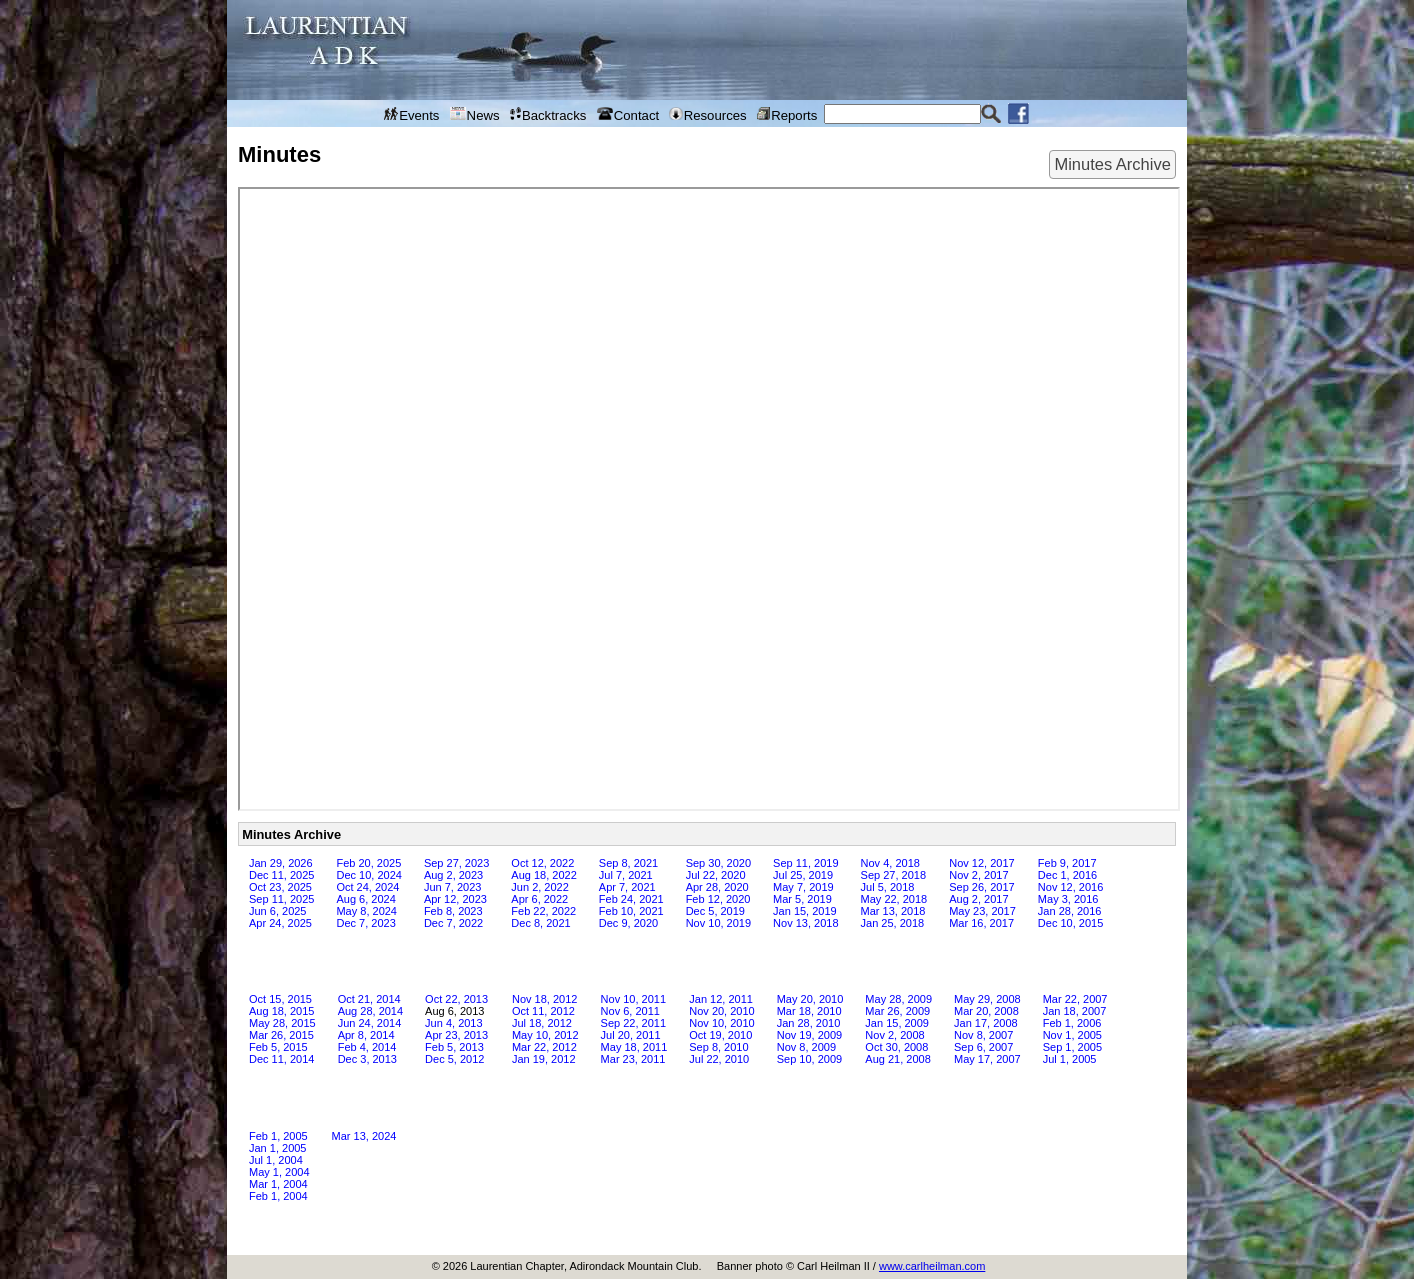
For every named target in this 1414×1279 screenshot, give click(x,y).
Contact (628, 115)
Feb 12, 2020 (718, 899)
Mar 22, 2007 (1075, 999)
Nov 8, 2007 (983, 1035)
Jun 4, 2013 (454, 1023)
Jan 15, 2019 (805, 911)
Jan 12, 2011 (721, 999)
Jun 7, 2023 (453, 887)
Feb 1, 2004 (278, 1196)
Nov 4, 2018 (890, 863)
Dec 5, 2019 (715, 911)
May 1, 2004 (279, 1172)
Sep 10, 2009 (809, 1059)
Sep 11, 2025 (281, 899)
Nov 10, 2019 (718, 923)
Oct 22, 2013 (456, 999)
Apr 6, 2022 (539, 899)
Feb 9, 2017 (1067, 863)
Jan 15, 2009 (897, 1023)
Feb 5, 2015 (278, 1047)
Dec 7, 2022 (453, 923)
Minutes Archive (1112, 164)
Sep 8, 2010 (718, 1047)
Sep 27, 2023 (456, 863)
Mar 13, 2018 (893, 911)
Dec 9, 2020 (628, 923)
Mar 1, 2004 (278, 1184)
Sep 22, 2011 (633, 1023)
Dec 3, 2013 (367, 1059)
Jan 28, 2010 (809, 1023)
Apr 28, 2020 (717, 887)
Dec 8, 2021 (540, 923)
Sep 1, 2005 (1072, 1047)
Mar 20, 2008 (986, 1011)
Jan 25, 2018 (893, 923)
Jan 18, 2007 (1075, 1011)
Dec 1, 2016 (1067, 875)
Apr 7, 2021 (627, 887)
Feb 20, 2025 (368, 863)
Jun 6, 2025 (278, 911)
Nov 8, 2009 (806, 1047)
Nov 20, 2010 (721, 1011)
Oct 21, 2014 (369, 999)
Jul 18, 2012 (542, 1023)
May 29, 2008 (987, 999)
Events (412, 115)
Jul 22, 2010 (719, 1059)
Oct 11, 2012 (543, 1011)
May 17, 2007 (987, 1059)
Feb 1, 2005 (278, 1136)
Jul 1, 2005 (1070, 1059)
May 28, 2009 (898, 999)
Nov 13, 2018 (805, 923)
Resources (707, 115)
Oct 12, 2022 (542, 863)
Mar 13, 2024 (364, 1136)
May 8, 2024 (366, 911)
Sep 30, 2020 (718, 863)
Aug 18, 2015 (281, 1011)
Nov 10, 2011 (633, 999)
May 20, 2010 (810, 999)
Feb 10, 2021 (631, 911)
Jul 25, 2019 (803, 875)
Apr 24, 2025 (280, 923)
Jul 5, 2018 (888, 887)
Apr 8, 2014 (366, 1035)
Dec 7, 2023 (365, 923)
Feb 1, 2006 (1072, 1023)
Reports (787, 115)
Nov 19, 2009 (809, 1035)
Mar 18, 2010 (809, 1011)
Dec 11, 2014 (281, 1059)
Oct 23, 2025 (280, 887)
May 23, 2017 (982, 911)
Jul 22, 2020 (716, 875)
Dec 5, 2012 (454, 1059)
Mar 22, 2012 (544, 1047)
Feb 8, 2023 (453, 911)
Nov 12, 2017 (981, 863)
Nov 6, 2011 (630, 1011)
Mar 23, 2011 (633, 1059)
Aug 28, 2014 (370, 1011)
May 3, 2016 (1068, 899)
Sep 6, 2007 (983, 1047)
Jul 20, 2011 (631, 1035)
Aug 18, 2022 (543, 875)
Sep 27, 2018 (893, 875)
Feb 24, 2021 (631, 899)
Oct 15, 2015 (280, 999)
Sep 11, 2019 (805, 863)
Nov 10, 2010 (721, 1023)
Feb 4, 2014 (367, 1047)
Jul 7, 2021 (626, 875)
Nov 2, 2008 (894, 1035)
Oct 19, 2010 (720, 1035)
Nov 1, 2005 (1072, 1035)
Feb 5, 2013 (454, 1047)
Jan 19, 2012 (544, 1059)
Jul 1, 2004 (276, 1160)
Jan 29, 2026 (281, 863)
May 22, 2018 (894, 899)
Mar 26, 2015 (281, 1035)
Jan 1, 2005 (278, 1148)
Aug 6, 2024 (365, 899)
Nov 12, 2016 (1070, 887)
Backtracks (548, 115)
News (475, 115)
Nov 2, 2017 (978, 875)
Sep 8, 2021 (628, 863)
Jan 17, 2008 (986, 1023)
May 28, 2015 (282, 1023)
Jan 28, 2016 (1070, 911)
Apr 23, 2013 (456, 1035)
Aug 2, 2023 (453, 875)
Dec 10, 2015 (1070, 923)
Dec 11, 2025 (281, 875)
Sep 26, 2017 (981, 887)
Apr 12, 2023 (455, 899)
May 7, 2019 (803, 887)
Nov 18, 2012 (544, 999)
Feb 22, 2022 (543, 911)
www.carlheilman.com (932, 1266)
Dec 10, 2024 (368, 875)
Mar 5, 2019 (802, 899)
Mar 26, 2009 (897, 1011)
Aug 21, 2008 (897, 1059)
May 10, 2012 (545, 1035)
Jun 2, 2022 (540, 887)
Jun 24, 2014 (370, 1023)
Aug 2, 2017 (978, 899)
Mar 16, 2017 (981, 923)
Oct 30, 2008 (896, 1047)
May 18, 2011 (634, 1047)
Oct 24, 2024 (367, 887)
